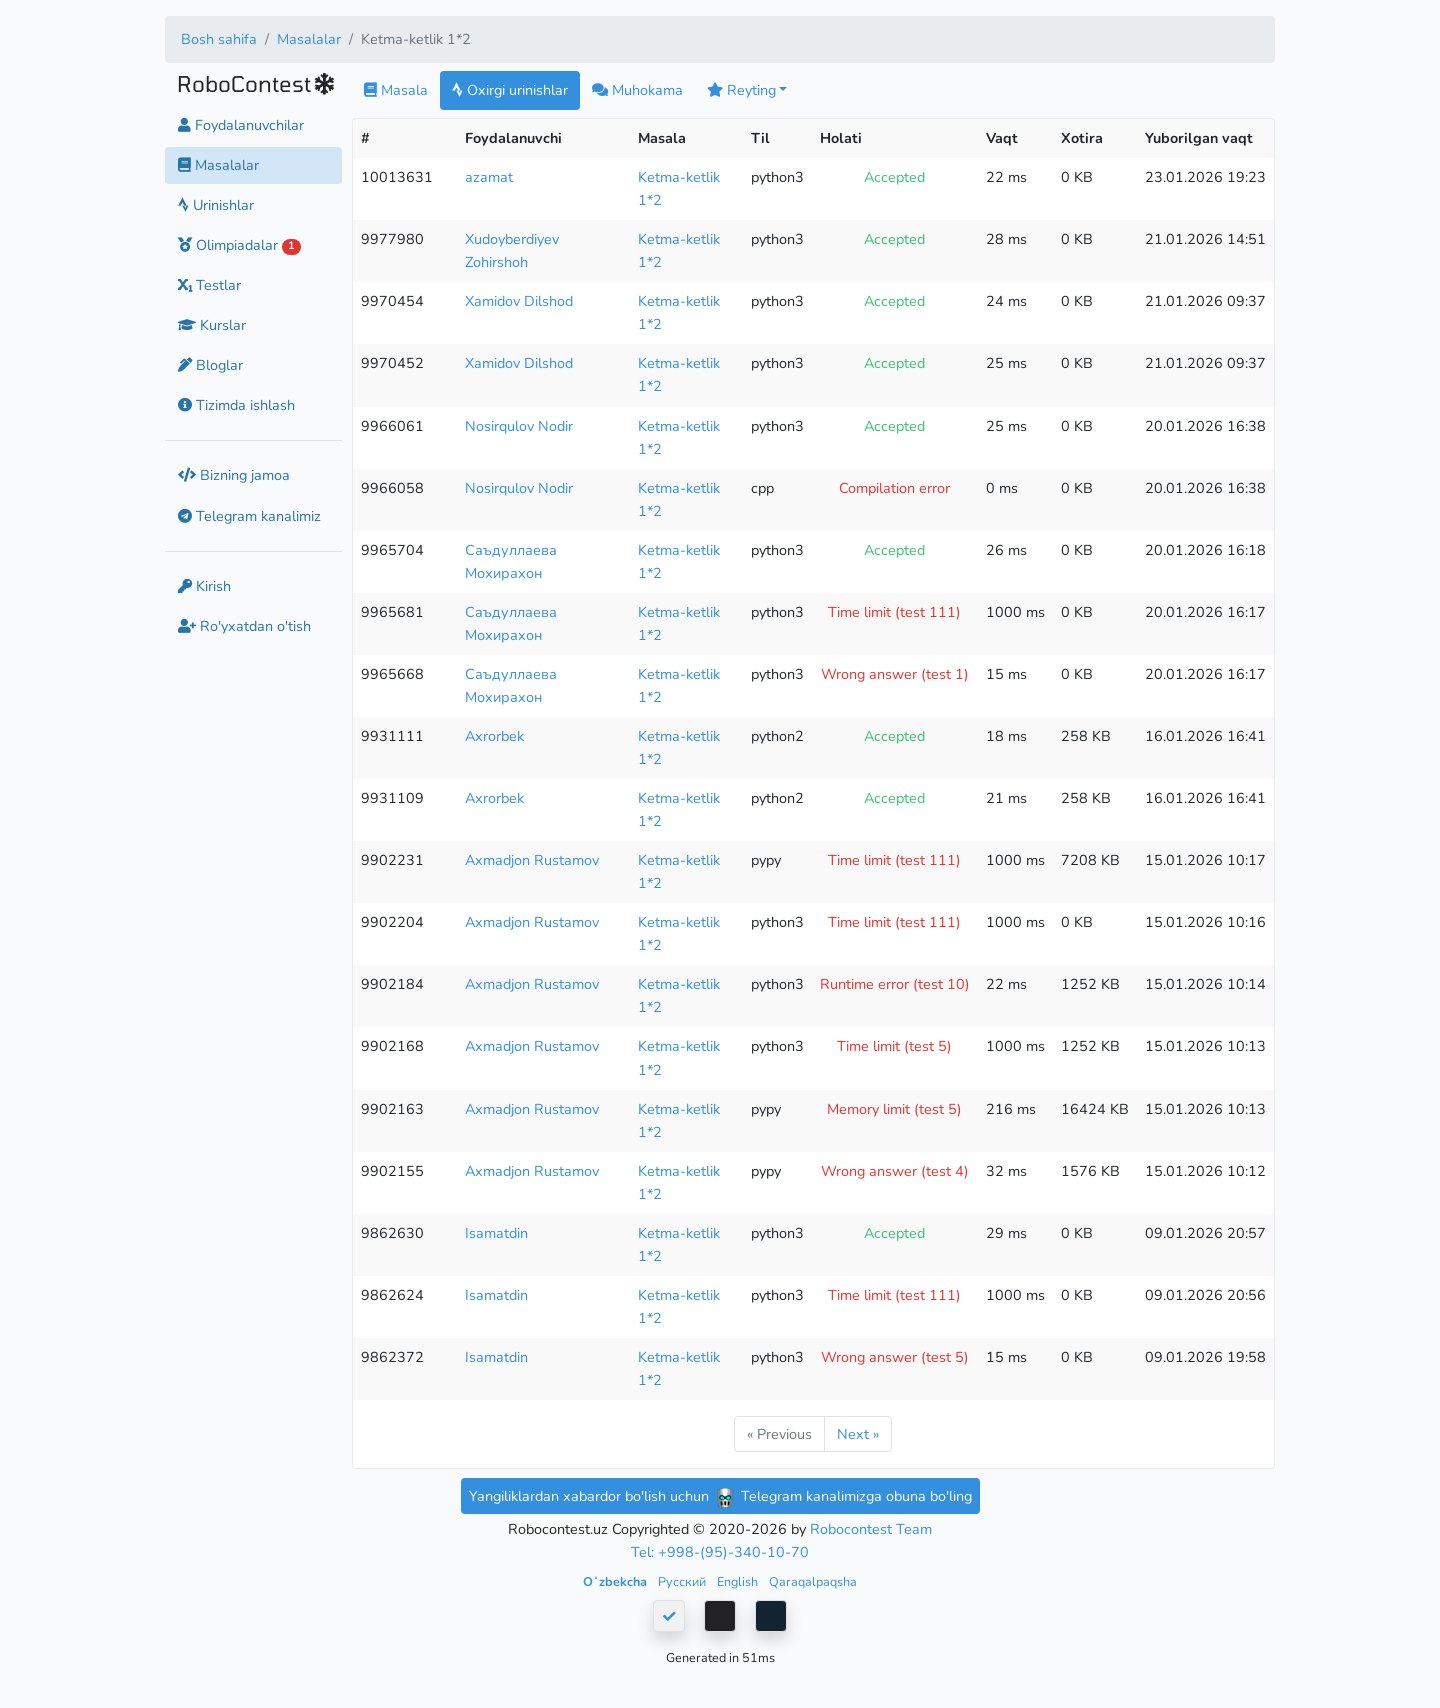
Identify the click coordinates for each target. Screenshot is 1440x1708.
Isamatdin (496, 1233)
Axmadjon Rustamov (532, 860)
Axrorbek (494, 736)
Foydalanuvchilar (241, 125)
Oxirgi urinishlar (510, 90)
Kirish (204, 586)
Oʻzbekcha (616, 1581)
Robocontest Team (871, 1529)
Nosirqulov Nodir (519, 426)
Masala (396, 90)
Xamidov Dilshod (519, 301)
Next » (858, 1434)
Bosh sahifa (219, 39)
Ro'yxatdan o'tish (244, 626)
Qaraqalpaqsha (813, 1581)
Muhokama (637, 90)
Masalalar (309, 39)
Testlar (209, 285)
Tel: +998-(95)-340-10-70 (720, 1552)
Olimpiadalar (239, 245)
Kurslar (212, 325)
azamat (489, 177)
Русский (683, 1581)
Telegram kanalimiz (249, 516)
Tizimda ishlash (236, 405)
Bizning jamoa (234, 475)
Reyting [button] (741, 90)
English (739, 1581)
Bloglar (210, 365)
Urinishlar (216, 205)
